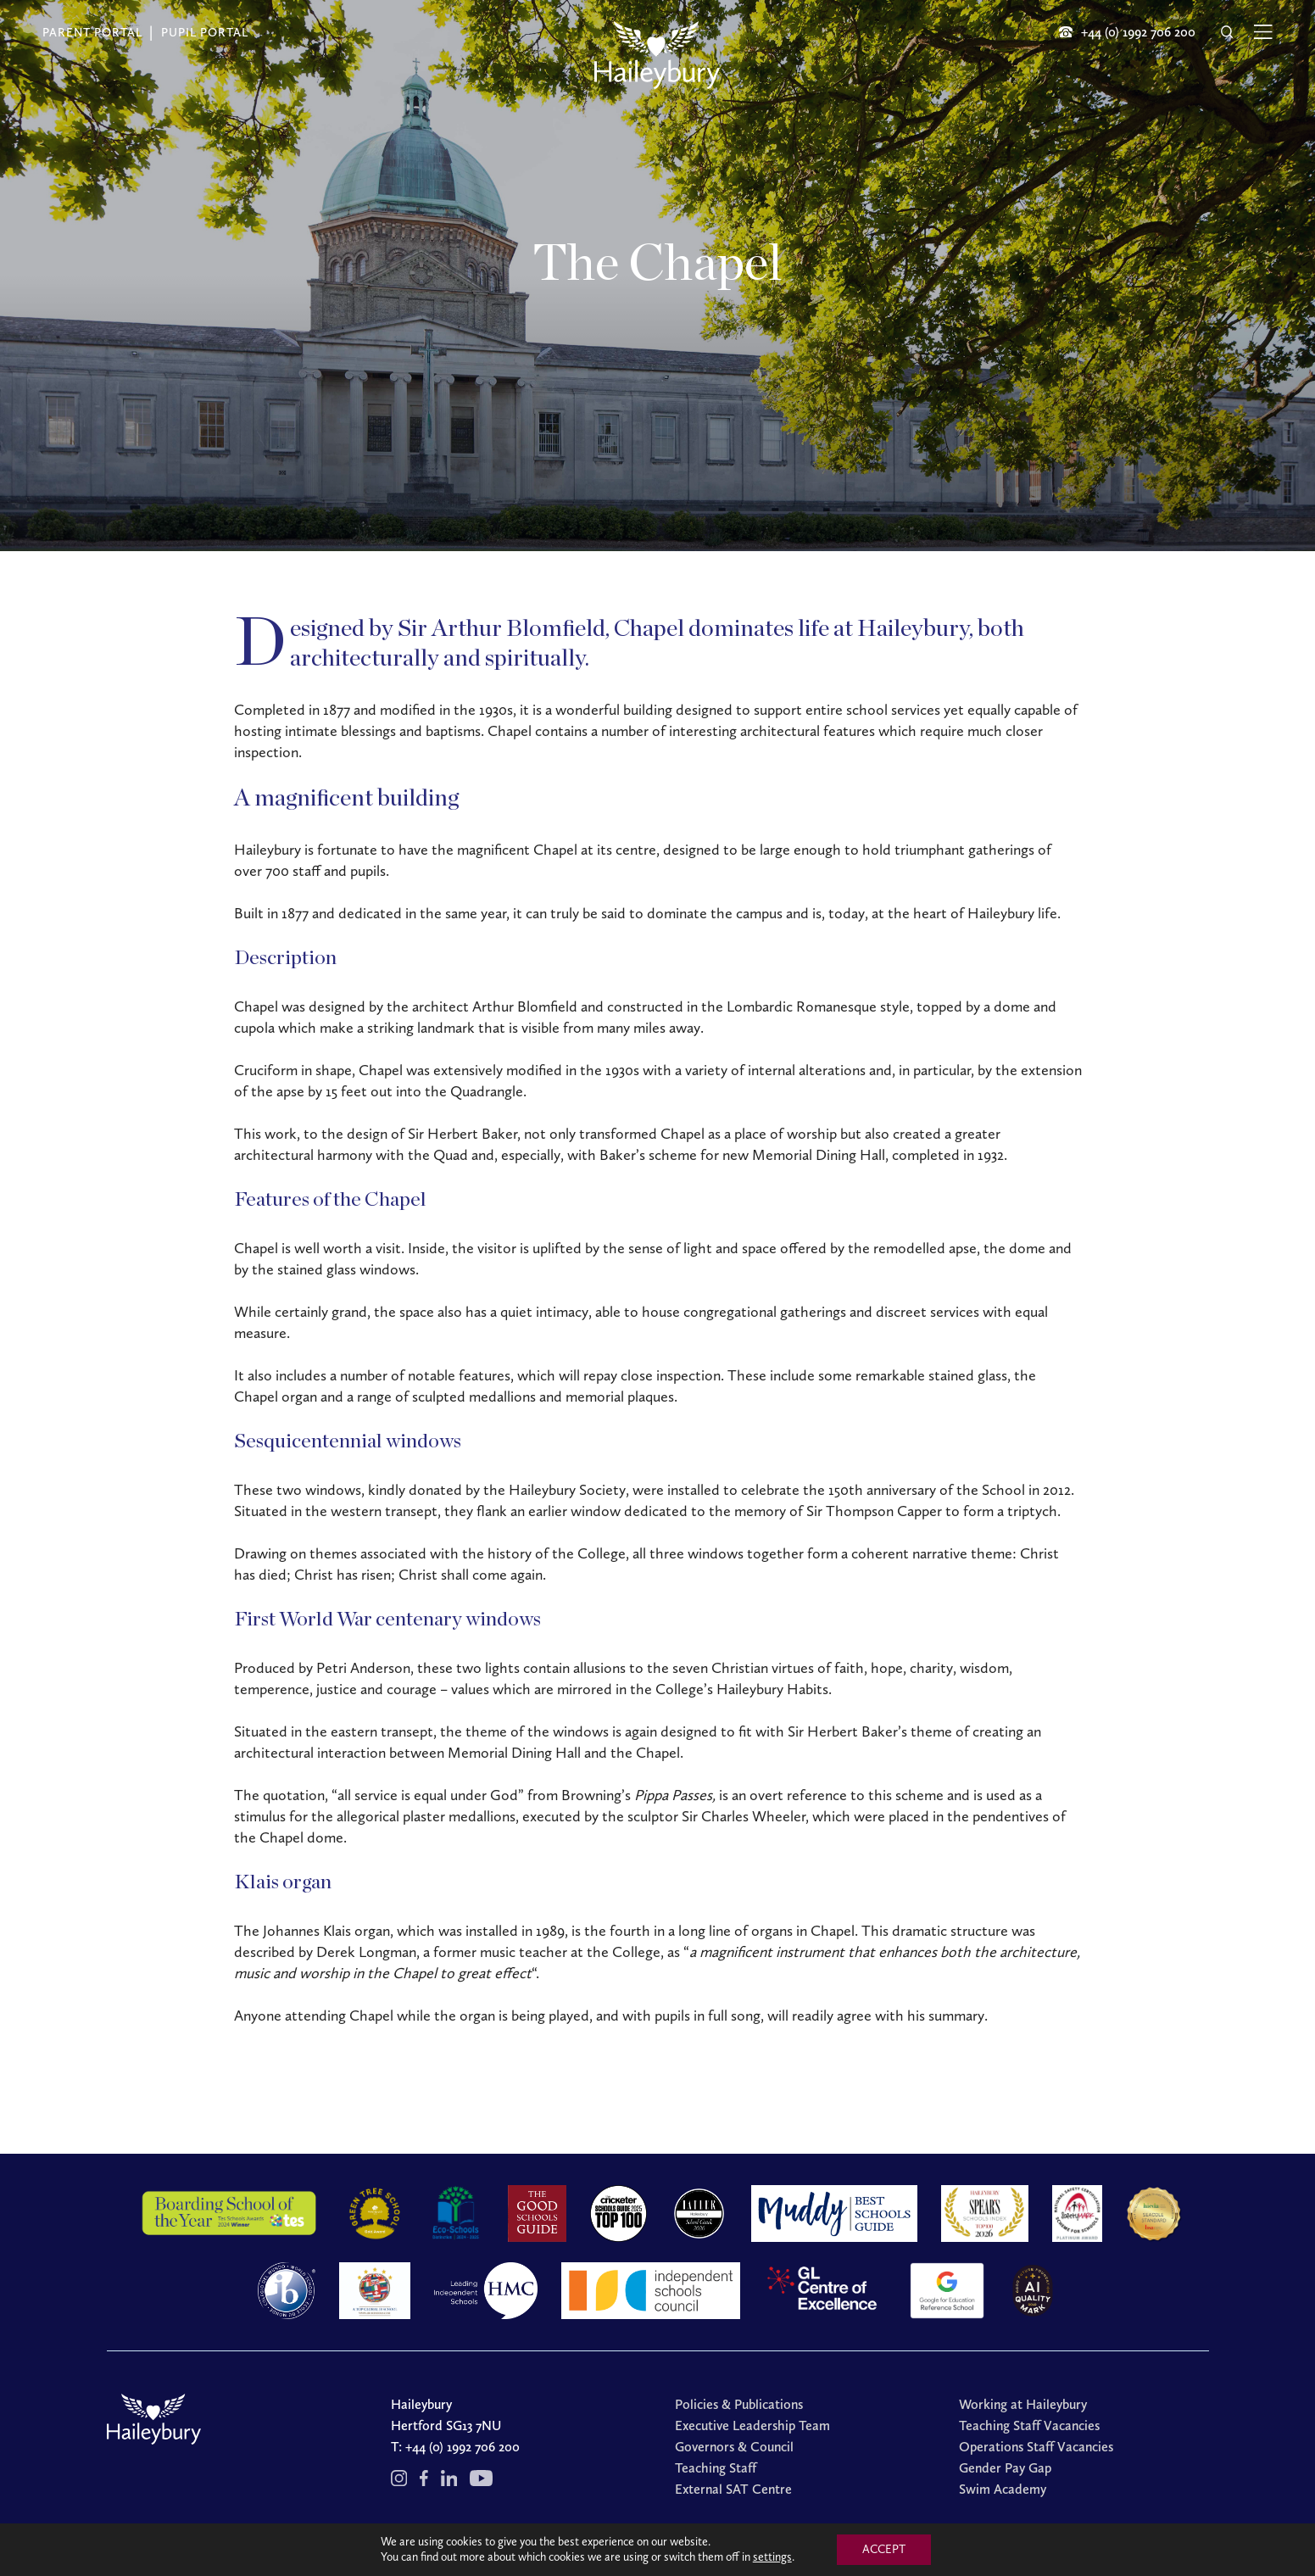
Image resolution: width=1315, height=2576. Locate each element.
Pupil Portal (204, 32)
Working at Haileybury (1023, 2404)
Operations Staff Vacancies (1036, 2447)
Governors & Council (734, 2447)
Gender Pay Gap (1005, 2468)
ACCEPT (883, 2549)
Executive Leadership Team (752, 2425)
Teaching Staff (715, 2468)
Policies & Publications (739, 2404)
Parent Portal (92, 32)
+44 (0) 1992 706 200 (462, 2447)
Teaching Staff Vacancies (1029, 2425)
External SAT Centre (733, 2489)
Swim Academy (1002, 2489)
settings (772, 2557)
